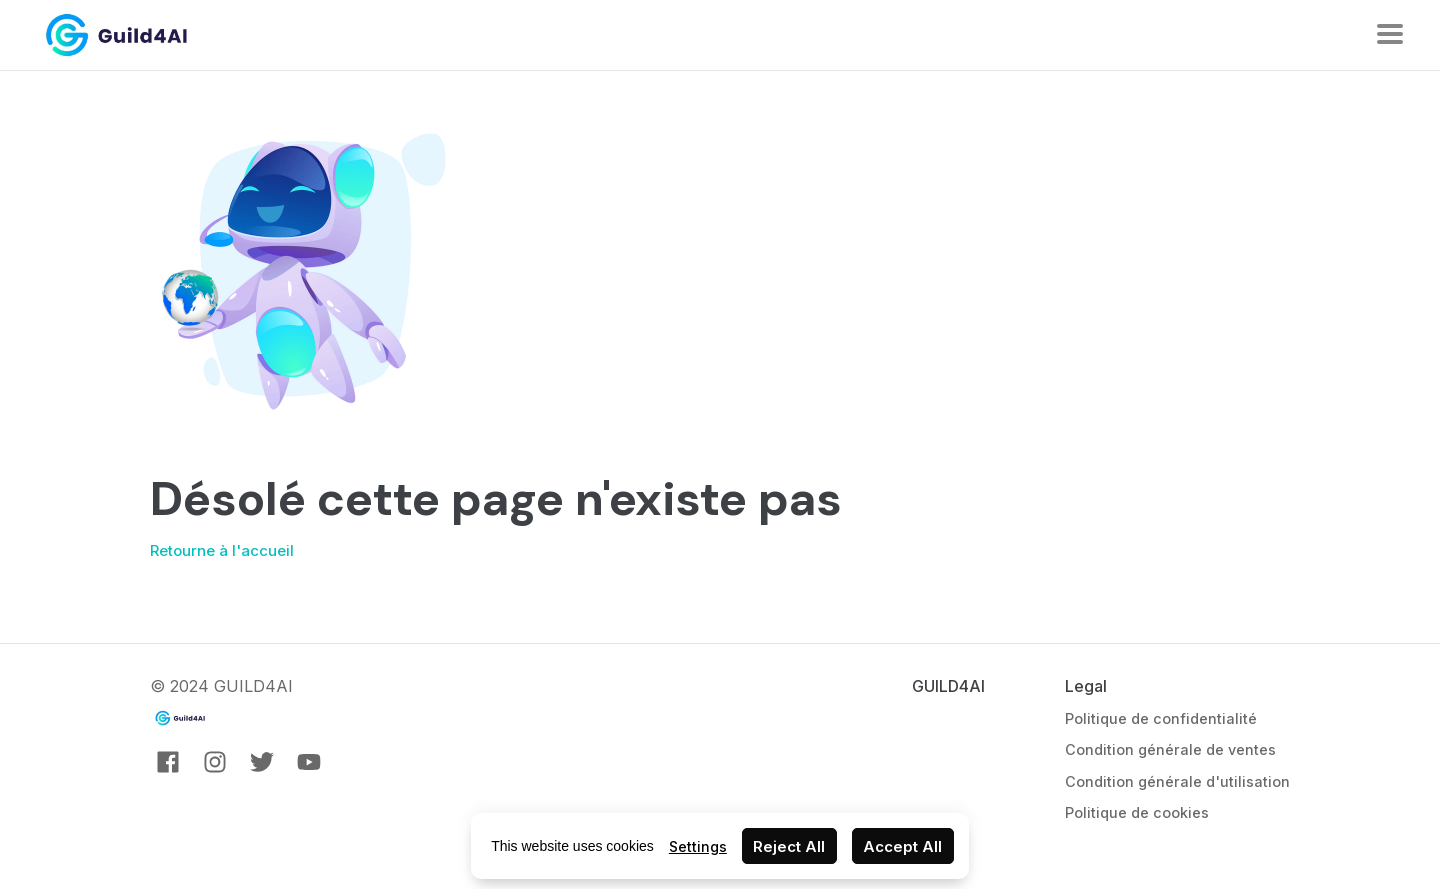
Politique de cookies (1137, 812)
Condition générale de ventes (1170, 749)
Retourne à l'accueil (222, 550)
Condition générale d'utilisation (1177, 781)
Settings (698, 846)
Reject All (789, 846)
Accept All (902, 846)
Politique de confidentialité (1161, 718)
